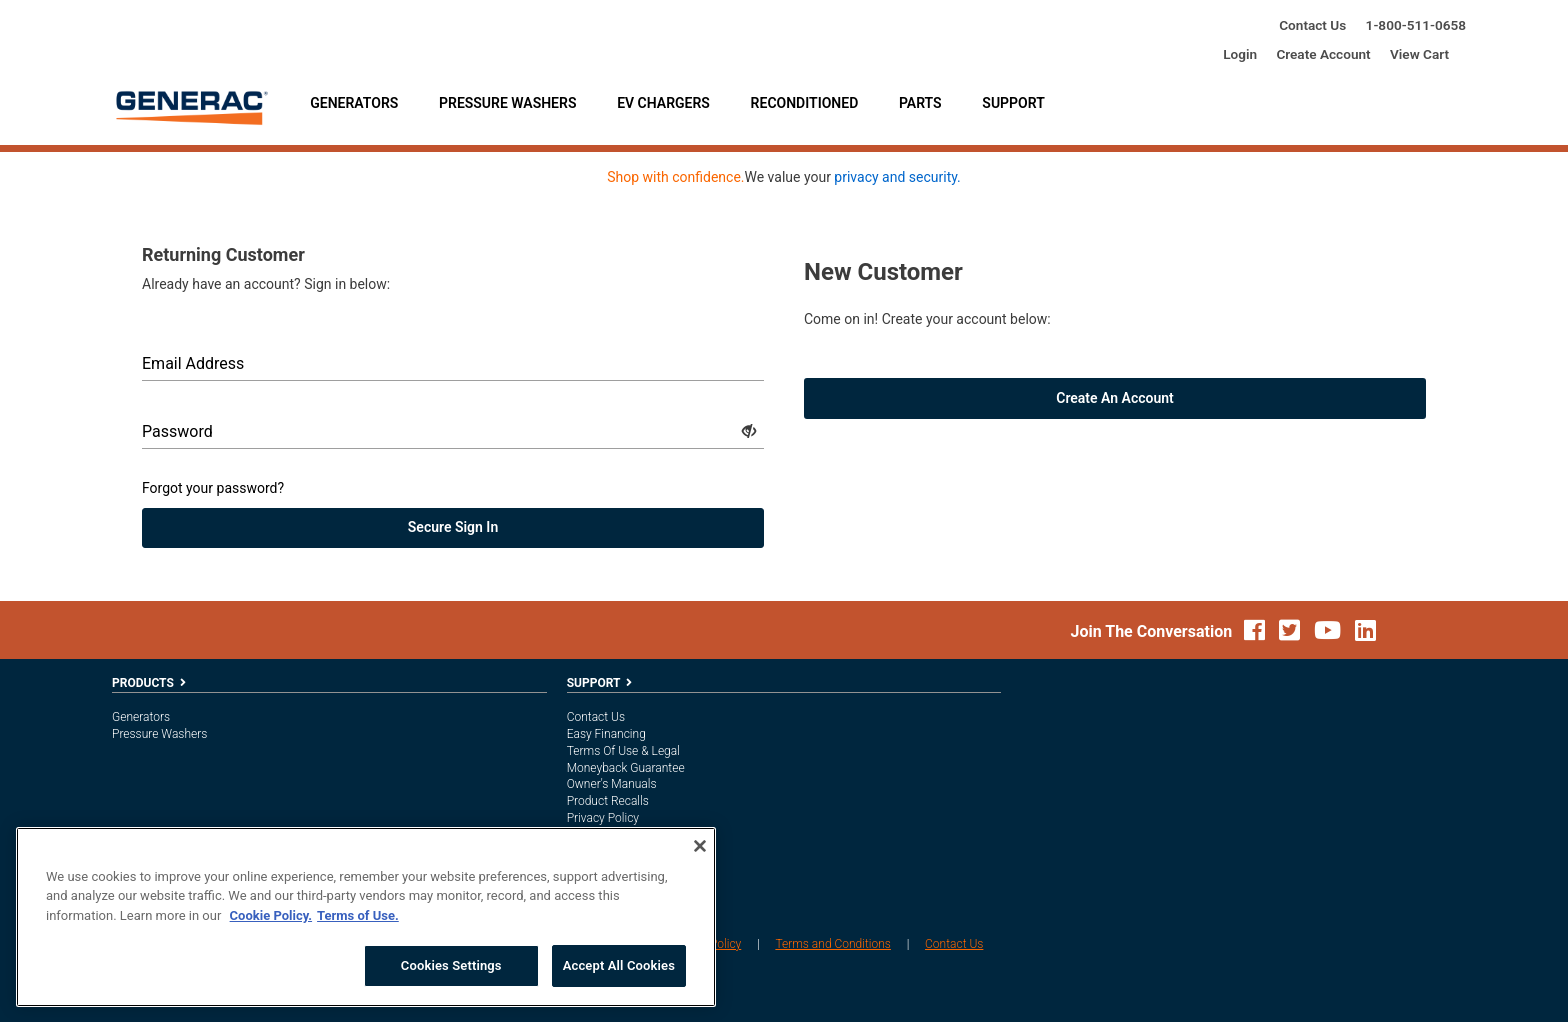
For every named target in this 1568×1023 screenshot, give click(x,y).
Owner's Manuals (612, 785)
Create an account (1115, 399)
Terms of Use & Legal (623, 752)
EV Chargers (663, 103)
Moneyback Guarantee (626, 768)
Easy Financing (606, 735)
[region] (366, 917)
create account (1323, 54)
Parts (920, 103)
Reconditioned (805, 103)
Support (1013, 103)
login (1240, 54)
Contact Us (1312, 25)
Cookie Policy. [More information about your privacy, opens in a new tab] (271, 915)
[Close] (700, 846)
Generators (354, 103)
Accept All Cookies (619, 965)
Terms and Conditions (833, 945)
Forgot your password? (213, 489)
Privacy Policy (603, 819)
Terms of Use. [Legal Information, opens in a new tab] (358, 915)
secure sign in (453, 528)
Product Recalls (608, 802)
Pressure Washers (507, 103)
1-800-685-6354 (1416, 25)
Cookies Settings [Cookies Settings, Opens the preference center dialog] (451, 965)
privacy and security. (897, 178)
